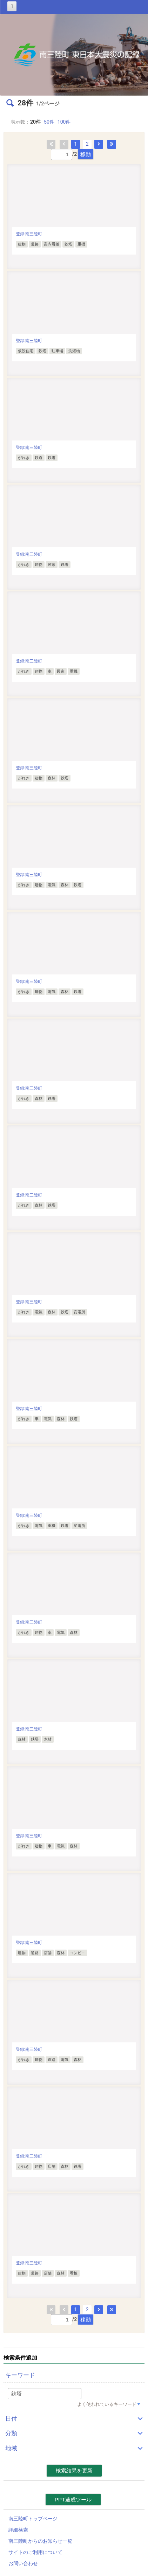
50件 (49, 122)
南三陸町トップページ (33, 2518)
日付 (11, 2418)
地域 (11, 2448)
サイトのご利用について (35, 2552)
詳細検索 (18, 2530)
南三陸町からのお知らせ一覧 (40, 2541)
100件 (64, 122)
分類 (11, 2433)
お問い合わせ (23, 2563)
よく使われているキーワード (106, 2404)
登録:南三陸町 (29, 233)
